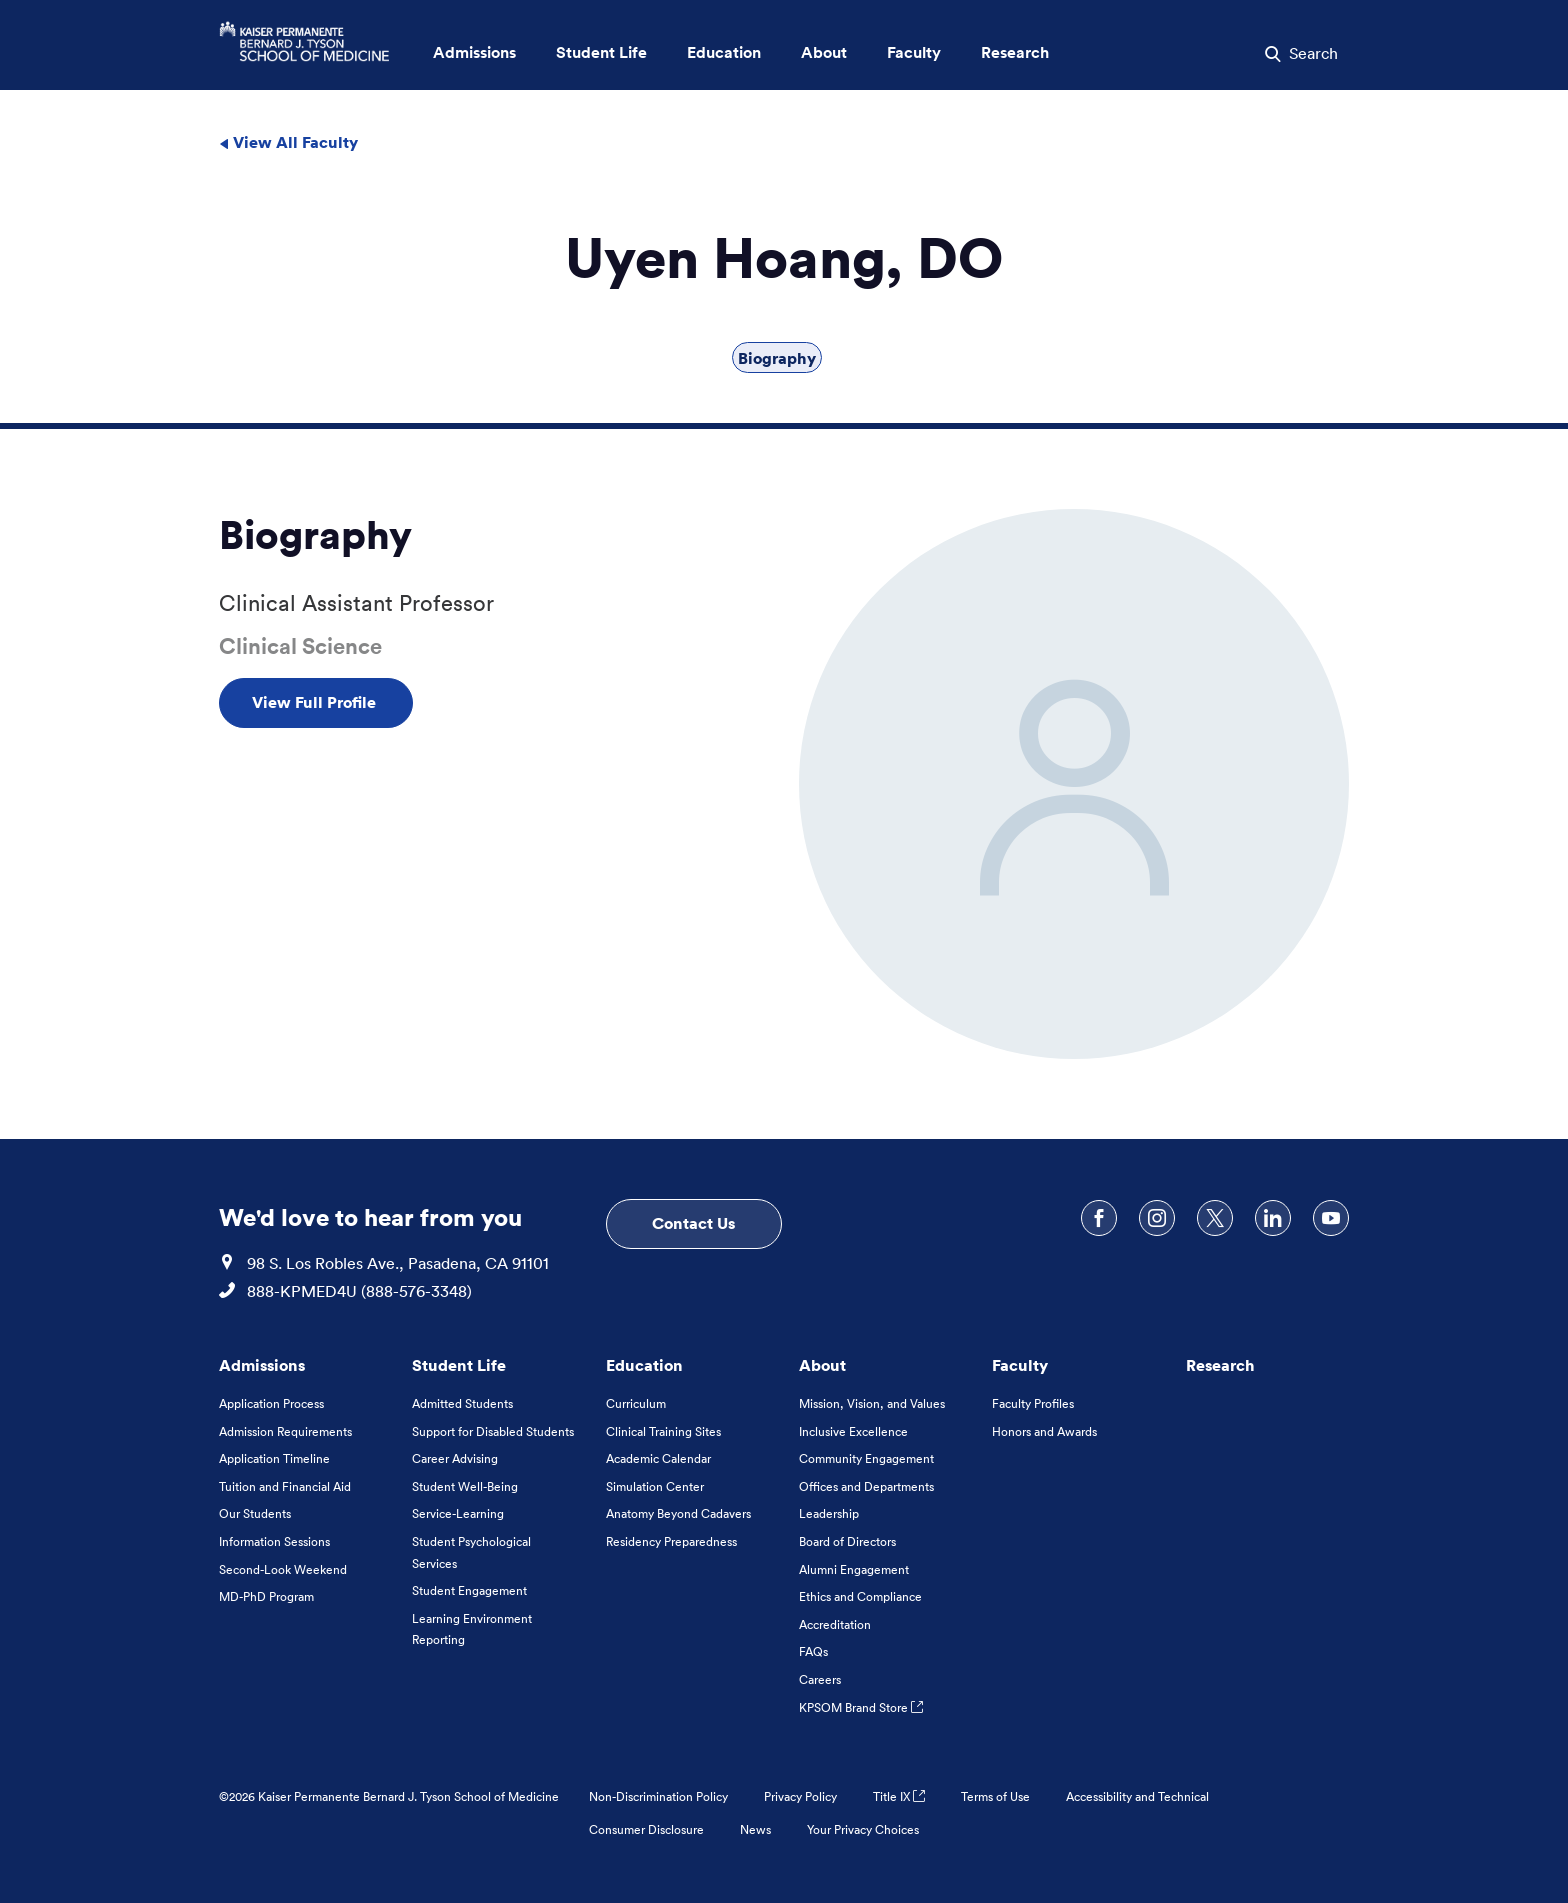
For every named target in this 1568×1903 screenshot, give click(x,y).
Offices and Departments (866, 1486)
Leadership (829, 1513)
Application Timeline (274, 1458)
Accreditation (835, 1624)
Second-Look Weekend (283, 1569)
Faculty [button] (914, 52)
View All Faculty (288, 142)
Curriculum (636, 1403)
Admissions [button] (474, 52)
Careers (820, 1679)
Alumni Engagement (854, 1569)
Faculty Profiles (1033, 1403)
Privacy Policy (800, 1796)
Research (1220, 1365)
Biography (777, 358)
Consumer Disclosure (646, 1829)
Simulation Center (655, 1486)
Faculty (1020, 1365)
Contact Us (693, 1223)
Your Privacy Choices (863, 1829)
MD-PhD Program (266, 1596)
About (822, 1365)
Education (644, 1365)
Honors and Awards (1044, 1431)
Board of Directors (847, 1541)
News (755, 1829)
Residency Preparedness (671, 1541)
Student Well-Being (465, 1486)
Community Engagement (866, 1458)
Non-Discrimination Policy (658, 1796)
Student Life (459, 1365)
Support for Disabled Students (493, 1431)
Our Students (255, 1513)
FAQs (813, 1651)
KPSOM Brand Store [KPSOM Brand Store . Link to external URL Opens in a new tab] (861, 1707)
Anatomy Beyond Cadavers (678, 1513)
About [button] (824, 52)
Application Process (271, 1403)
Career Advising (455, 1458)
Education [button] (724, 52)
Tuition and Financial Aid (285, 1486)
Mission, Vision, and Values (872, 1403)
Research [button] (1015, 52)
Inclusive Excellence (853, 1431)
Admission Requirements (285, 1431)
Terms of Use (995, 1796)
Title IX (899, 1796)
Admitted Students (462, 1403)
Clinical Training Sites (663, 1431)
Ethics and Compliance (860, 1596)
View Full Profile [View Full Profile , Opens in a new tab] (316, 702)
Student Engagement (469, 1590)
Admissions (262, 1365)
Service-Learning (458, 1513)
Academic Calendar (658, 1458)
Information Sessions (274, 1541)
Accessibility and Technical (1137, 1796)
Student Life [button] (601, 52)
